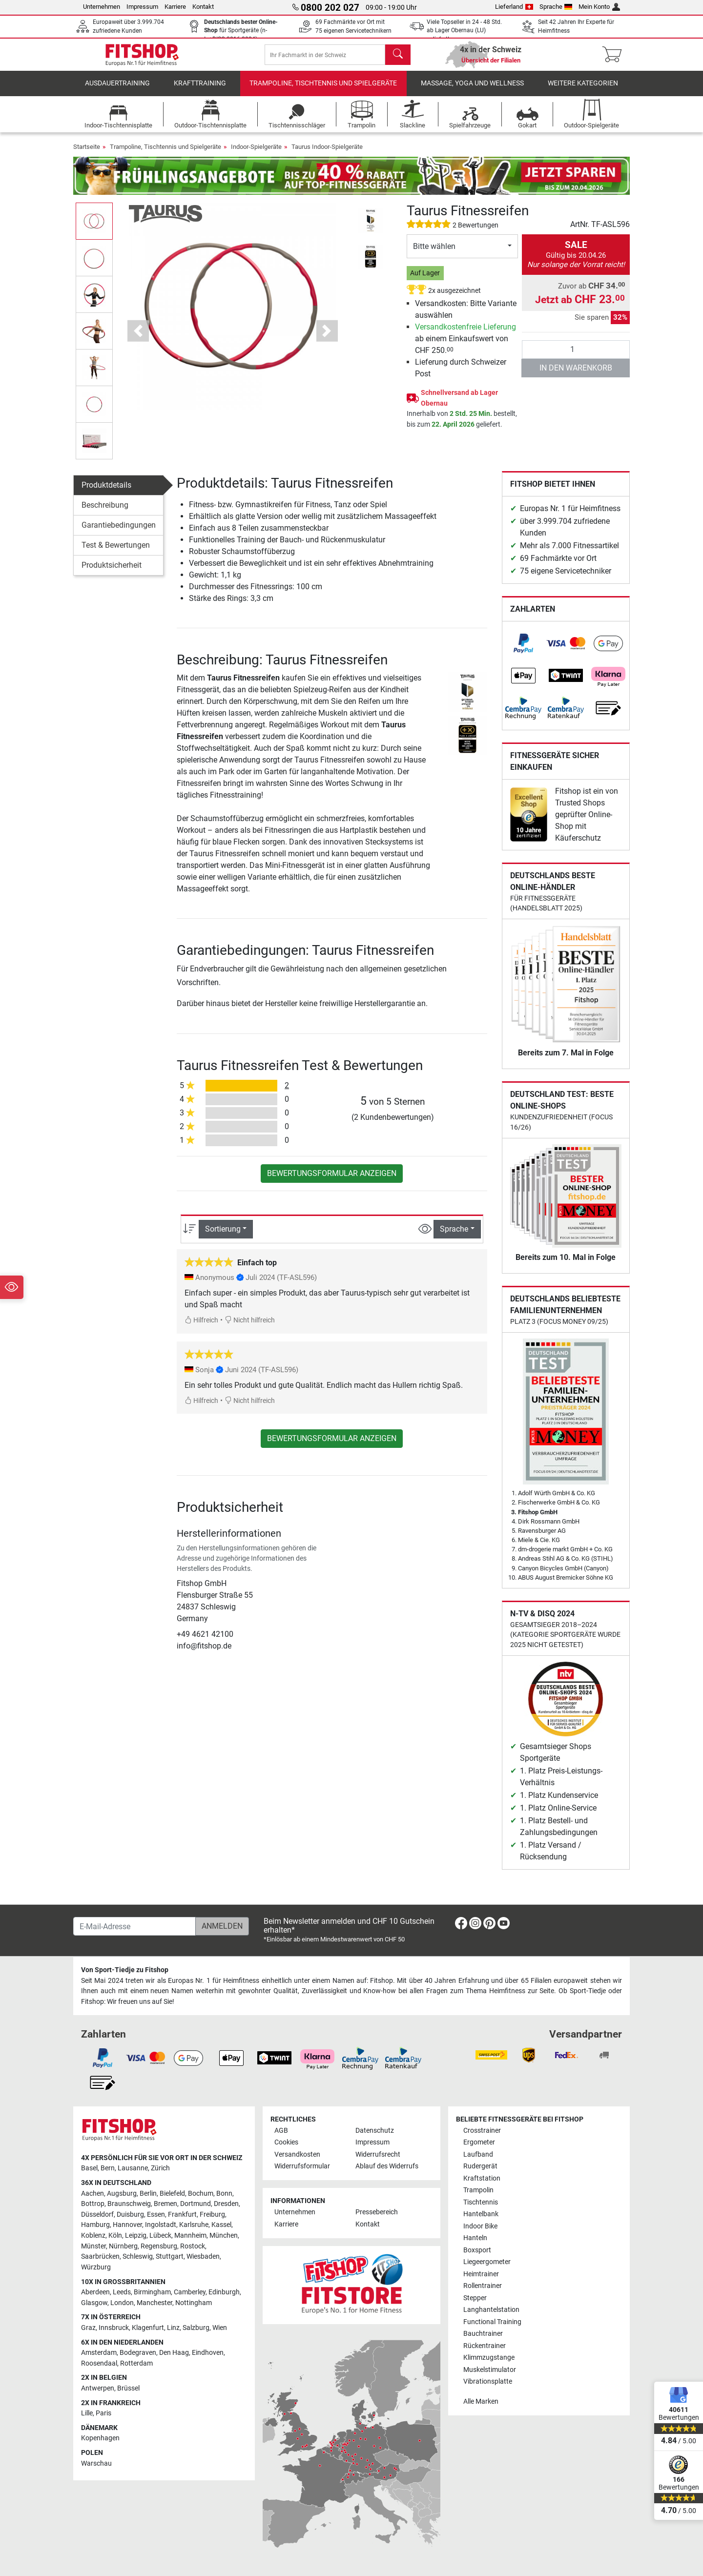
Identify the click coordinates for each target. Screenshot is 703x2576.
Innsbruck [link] (114, 2328)
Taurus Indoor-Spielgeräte (327, 153)
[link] (523, 650)
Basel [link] (89, 2168)
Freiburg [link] (212, 2214)
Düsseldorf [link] (97, 2214)
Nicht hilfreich (250, 1327)
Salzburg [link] (196, 2328)
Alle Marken (480, 2401)
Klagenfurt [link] (148, 2328)
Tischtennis (480, 2202)
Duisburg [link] (130, 2214)
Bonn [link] (224, 2193)
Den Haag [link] (174, 2353)
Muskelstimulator (489, 2370)
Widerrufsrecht (377, 2154)
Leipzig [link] (135, 2235)
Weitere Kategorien (583, 90)
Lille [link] (87, 2413)
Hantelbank (480, 2214)
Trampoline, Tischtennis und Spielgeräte (323, 90)
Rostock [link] (192, 2246)
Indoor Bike (480, 2226)
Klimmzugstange (489, 2357)
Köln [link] (115, 2235)
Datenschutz (374, 2130)
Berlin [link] (148, 2193)
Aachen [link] (92, 2193)
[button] (138, 338)
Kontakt (203, 6)
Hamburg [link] (95, 2225)
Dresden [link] (226, 2204)
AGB (281, 2130)
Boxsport (477, 2250)
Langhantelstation (491, 2310)
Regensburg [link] (159, 2246)
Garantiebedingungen (119, 531)
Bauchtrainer (483, 2333)
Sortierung (223, 1235)
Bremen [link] (165, 2204)
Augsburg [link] (122, 2193)
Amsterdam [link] (99, 2353)
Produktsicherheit (112, 572)
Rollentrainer (482, 2286)
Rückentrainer (484, 2346)
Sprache (556, 6)
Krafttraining (200, 90)
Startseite (86, 153)
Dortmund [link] (195, 2204)
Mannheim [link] (190, 2235)
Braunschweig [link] (129, 2204)
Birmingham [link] (152, 2292)
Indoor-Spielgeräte (256, 153)
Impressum (142, 6)
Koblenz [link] (93, 2235)
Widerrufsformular (302, 2166)
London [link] (122, 2303)
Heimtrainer (481, 2274)
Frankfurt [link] (182, 2214)
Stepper (475, 2298)
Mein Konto (599, 6)
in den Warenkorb (575, 374)
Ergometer (479, 2142)
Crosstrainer (482, 2130)
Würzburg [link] (96, 2267)
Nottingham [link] (193, 2303)
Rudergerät (480, 2166)
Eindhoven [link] (208, 2353)
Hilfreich (201, 1327)
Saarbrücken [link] (100, 2256)
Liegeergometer (487, 2262)
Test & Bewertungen (116, 551)
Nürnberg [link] (123, 2246)
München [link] (223, 2235)
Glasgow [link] (94, 2303)
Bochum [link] (200, 2193)
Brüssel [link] (128, 2388)
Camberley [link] (190, 2292)
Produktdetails (106, 491)
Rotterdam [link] (136, 2363)
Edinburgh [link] (224, 2292)
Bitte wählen (434, 253)
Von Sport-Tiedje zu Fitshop (124, 1970)
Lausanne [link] (133, 2168)
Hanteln (475, 2238)
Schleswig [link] (138, 2256)
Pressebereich (376, 2212)
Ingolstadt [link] (160, 2225)
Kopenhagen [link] (100, 2438)
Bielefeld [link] (172, 2193)
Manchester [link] (154, 2303)
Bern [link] (108, 2168)
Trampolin (478, 2190)
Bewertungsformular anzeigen (331, 1180)
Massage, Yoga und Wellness (472, 90)
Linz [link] (173, 2328)
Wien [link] (219, 2328)
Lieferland (514, 6)
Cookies (286, 2142)
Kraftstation (481, 2178)
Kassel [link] (221, 2225)
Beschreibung (105, 511)
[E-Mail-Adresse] (134, 1926)
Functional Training (492, 2322)
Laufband (478, 2154)
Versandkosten (297, 2154)
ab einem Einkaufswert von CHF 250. (465, 345)
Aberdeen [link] (95, 2292)
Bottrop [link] (92, 2204)
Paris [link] (103, 2413)
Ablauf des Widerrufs (386, 2166)
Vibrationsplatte (487, 2381)
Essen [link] (156, 2214)
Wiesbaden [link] (203, 2256)
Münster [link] (93, 2246)
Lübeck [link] (160, 2235)
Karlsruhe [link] (193, 2225)
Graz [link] (88, 2328)
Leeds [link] (122, 2292)
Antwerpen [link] (97, 2388)
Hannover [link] (127, 2225)
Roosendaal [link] (99, 2363)
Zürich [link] (160, 2168)
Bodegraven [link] (138, 2353)
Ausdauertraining (117, 90)
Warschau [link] (96, 2463)
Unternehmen (101, 6)
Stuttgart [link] (170, 2256)
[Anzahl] (576, 356)
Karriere (175, 6)
